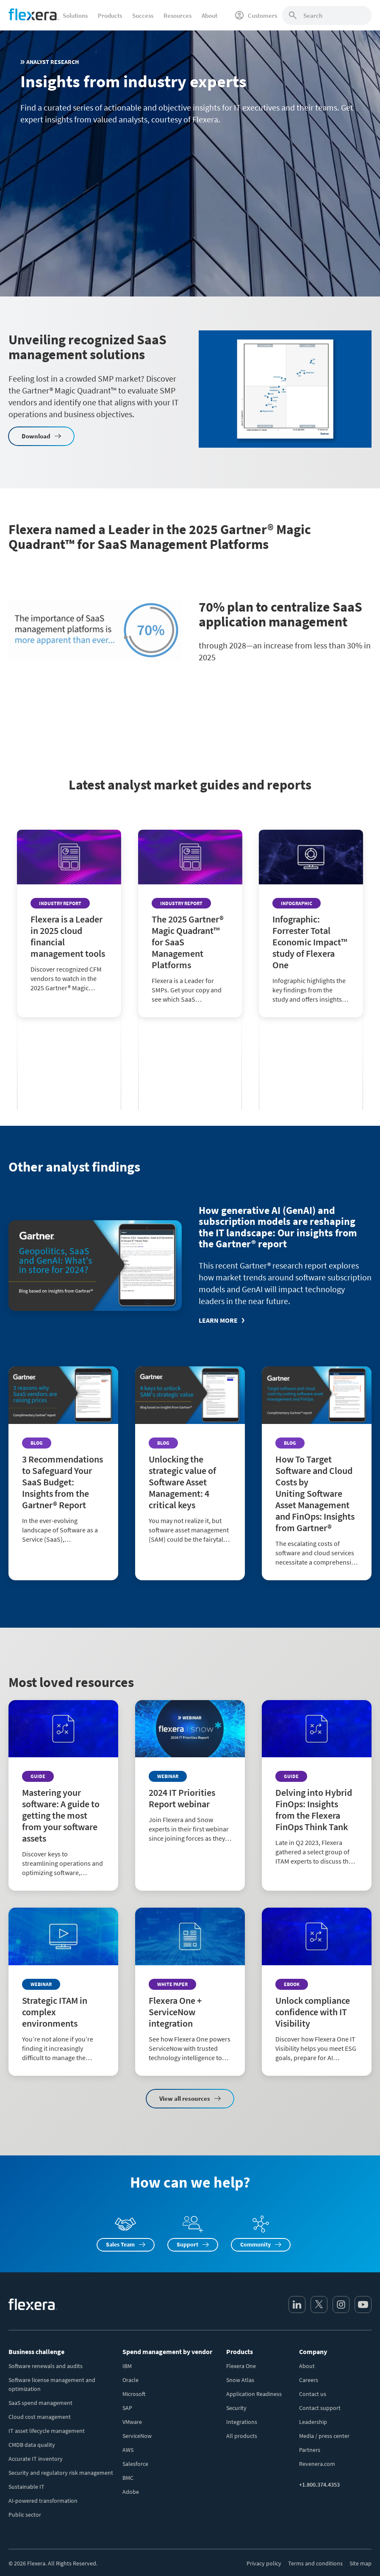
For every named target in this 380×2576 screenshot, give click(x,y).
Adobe (130, 2492)
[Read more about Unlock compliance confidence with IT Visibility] (317, 1991)
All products (241, 2436)
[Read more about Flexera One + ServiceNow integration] (190, 1991)
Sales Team (120, 2244)
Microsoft (133, 2394)
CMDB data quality (31, 2445)
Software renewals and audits (45, 2366)
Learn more (218, 1320)
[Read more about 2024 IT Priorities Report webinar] (190, 1778)
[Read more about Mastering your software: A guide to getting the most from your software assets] (63, 1795)
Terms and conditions (315, 2563)
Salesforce (135, 2464)
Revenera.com (317, 2464)
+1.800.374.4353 (319, 2484)
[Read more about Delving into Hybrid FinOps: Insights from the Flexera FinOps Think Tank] (317, 1789)
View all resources (184, 2098)
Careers (308, 2380)
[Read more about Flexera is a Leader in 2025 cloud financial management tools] (69, 984)
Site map (360, 2563)
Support (187, 2244)
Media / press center (324, 2436)
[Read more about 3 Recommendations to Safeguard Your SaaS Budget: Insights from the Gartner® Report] (63, 1461)
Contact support (320, 2408)
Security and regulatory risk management (60, 2472)
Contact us (312, 2394)
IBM (127, 2366)
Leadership (313, 2422)
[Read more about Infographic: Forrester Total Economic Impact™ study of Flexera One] (311, 991)
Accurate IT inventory (35, 2458)
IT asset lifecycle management (46, 2431)
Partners (309, 2450)
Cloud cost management (39, 2417)
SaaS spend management (40, 2403)
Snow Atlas (240, 2380)
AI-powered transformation (43, 2500)
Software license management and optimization (51, 2384)
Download (36, 436)
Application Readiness (254, 2394)
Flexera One (241, 2366)
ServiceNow (137, 2436)
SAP (127, 2408)
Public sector (24, 2514)
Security (236, 2408)
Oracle (130, 2380)
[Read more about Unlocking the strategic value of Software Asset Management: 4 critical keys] (190, 1461)
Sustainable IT (26, 2486)
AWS (127, 2450)
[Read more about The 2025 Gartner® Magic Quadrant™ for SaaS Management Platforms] (190, 991)
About (307, 2366)
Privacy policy (264, 2563)
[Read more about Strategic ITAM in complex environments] (63, 1991)
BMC (127, 2478)
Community (255, 2244)
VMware (132, 2422)
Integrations (241, 2422)
